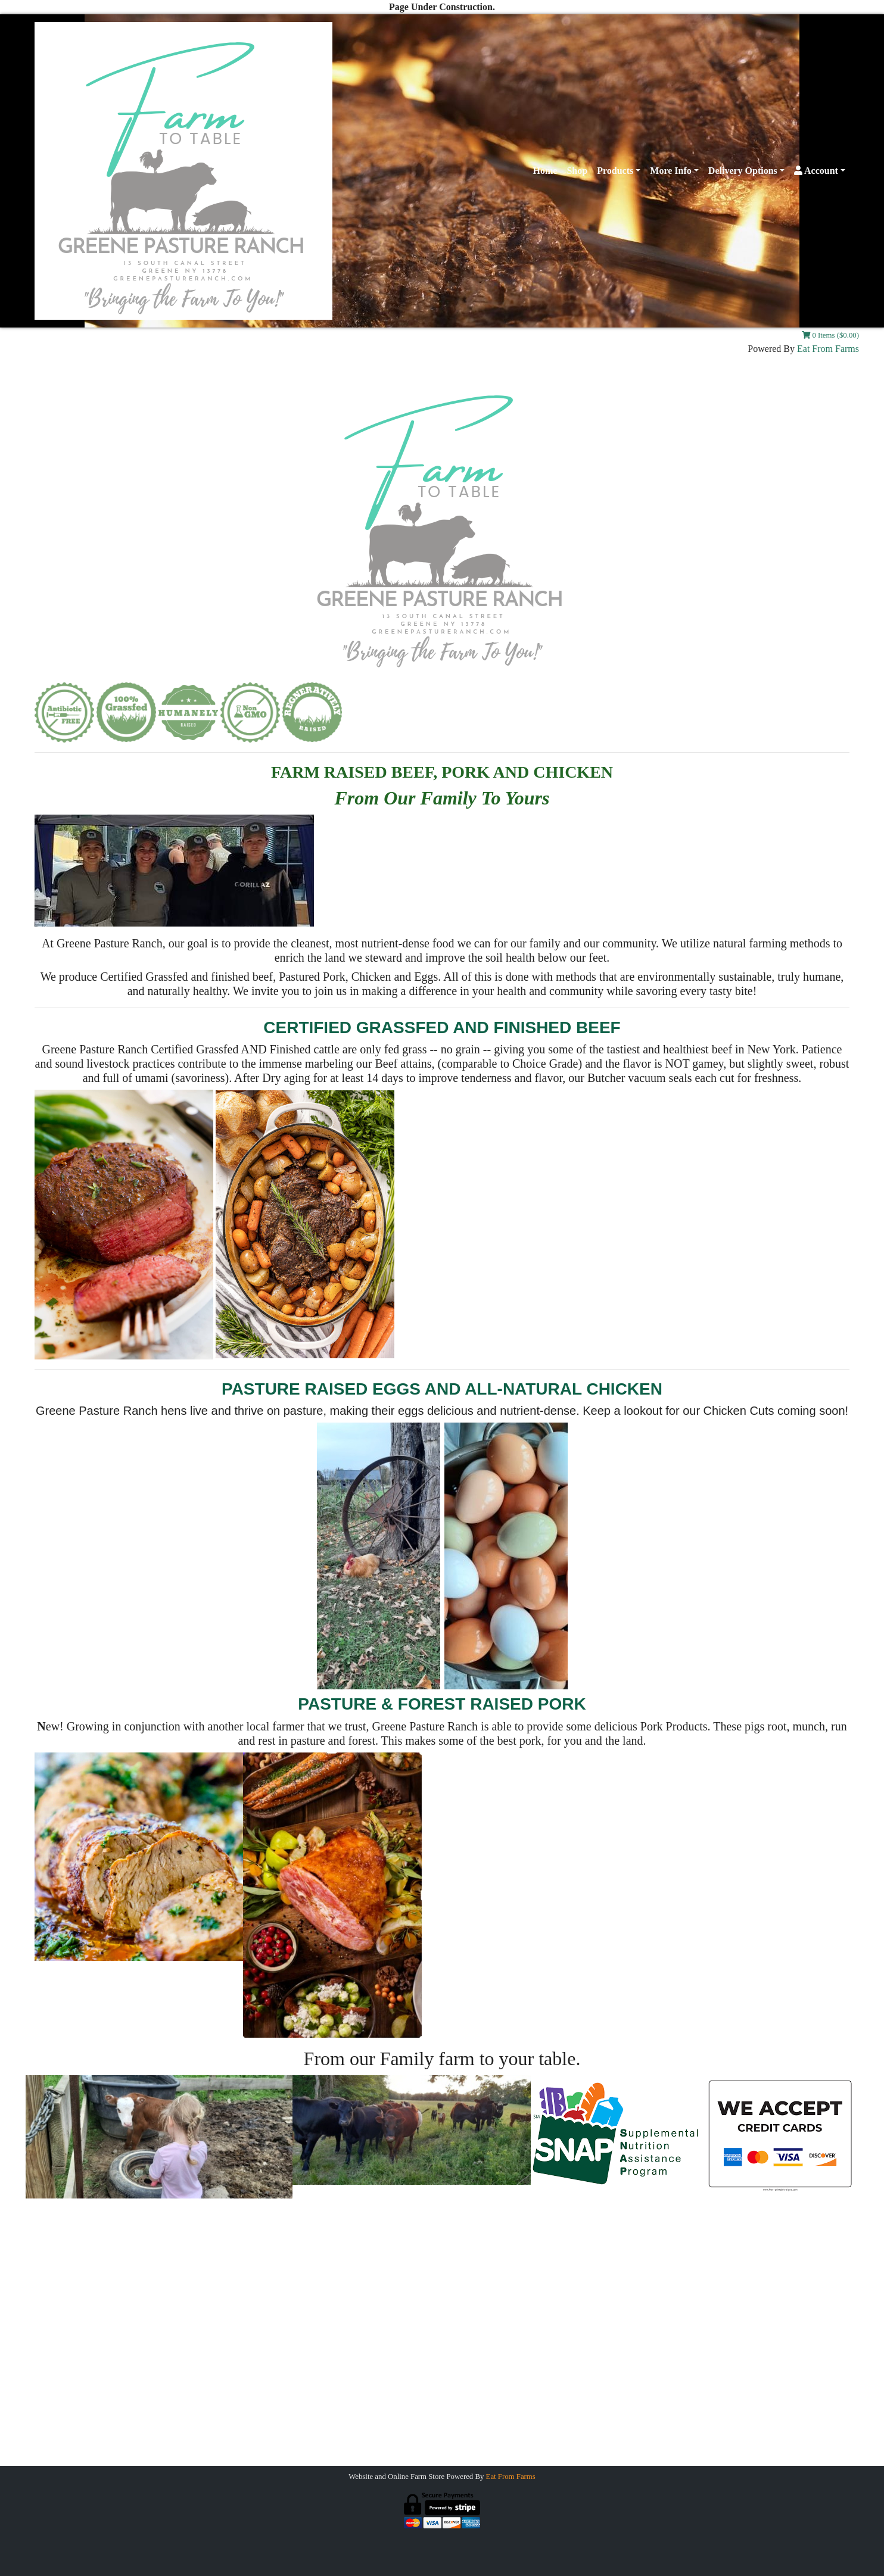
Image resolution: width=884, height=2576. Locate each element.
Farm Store (706, 2295)
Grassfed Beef (700, 2254)
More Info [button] (670, 171)
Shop (576, 171)
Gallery (171, 2295)
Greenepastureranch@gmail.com (442, 2442)
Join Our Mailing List (198, 2314)
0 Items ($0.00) (830, 335)
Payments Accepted (689, 2274)
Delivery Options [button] (742, 171)
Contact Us (178, 2274)
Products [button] (615, 171)
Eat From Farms (828, 349)
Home (545, 171)
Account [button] (816, 171)
